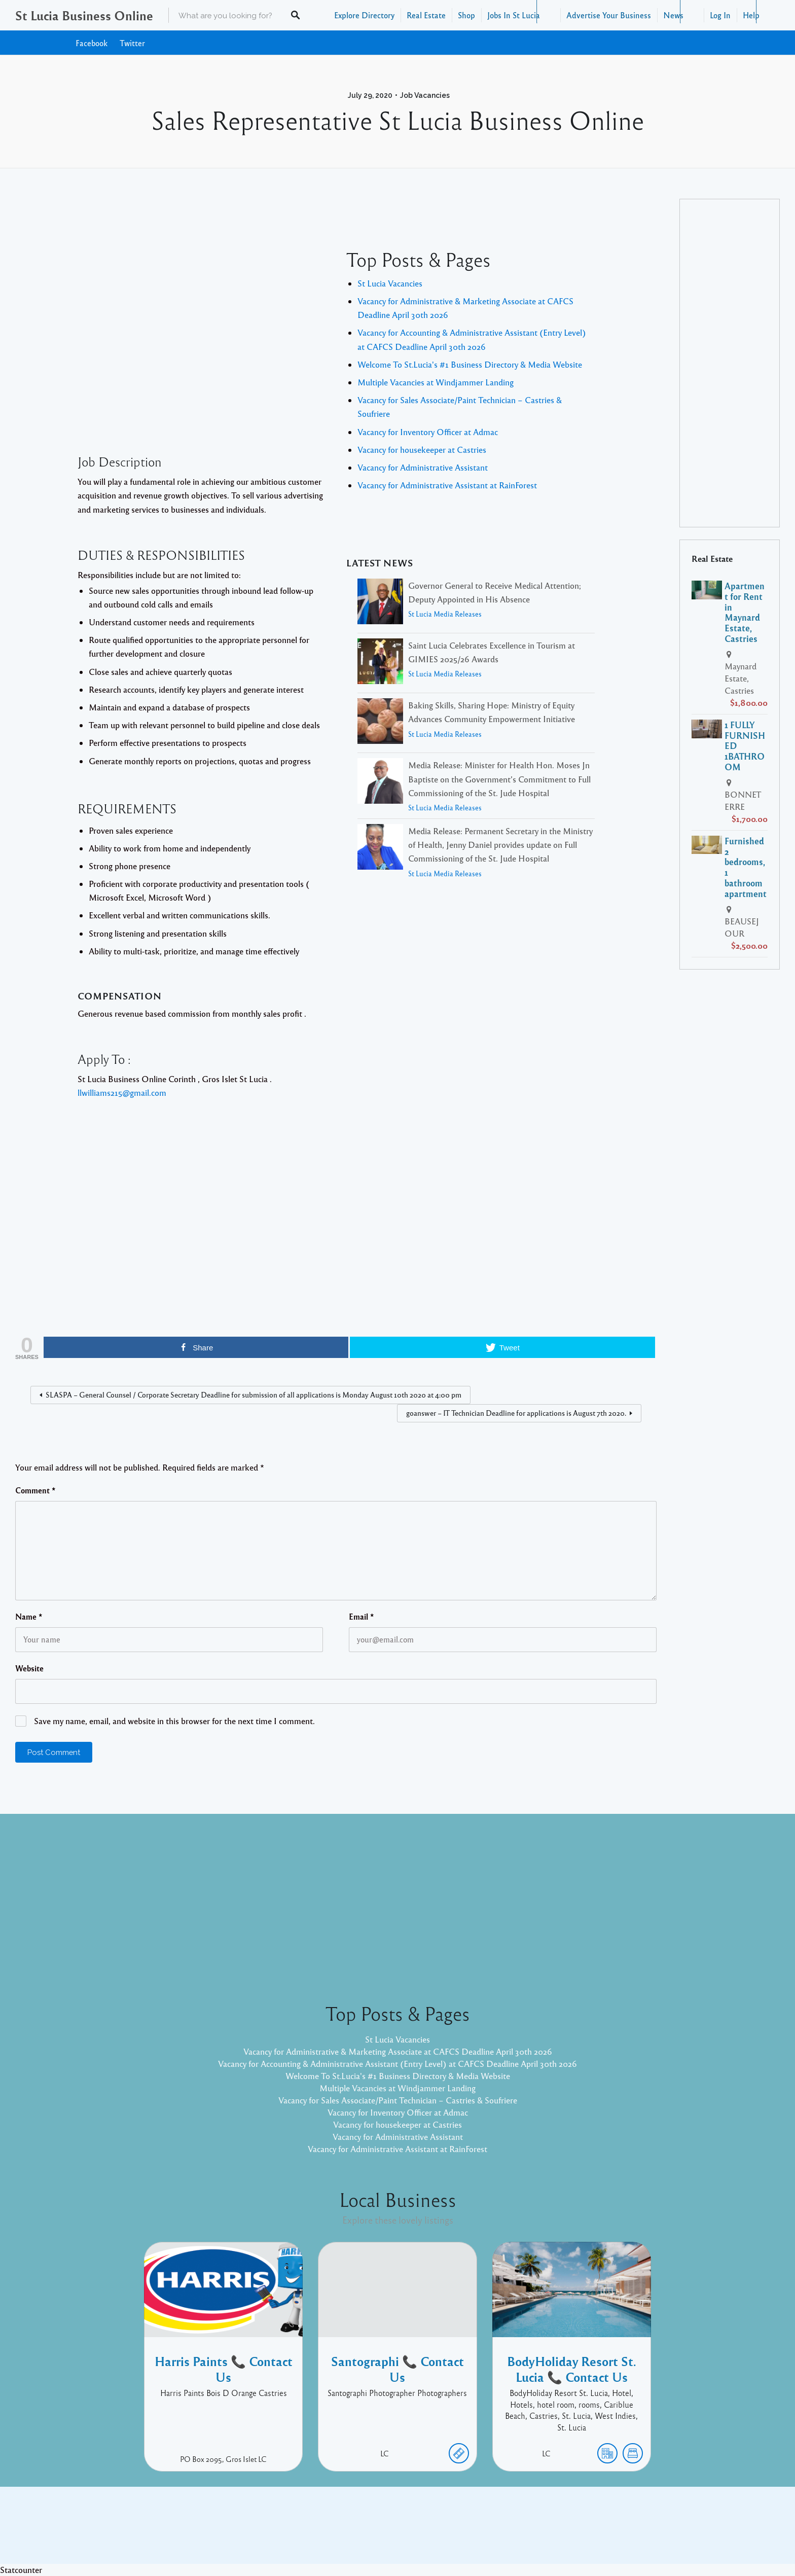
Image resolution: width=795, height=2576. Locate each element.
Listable (431, 2532)
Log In (720, 15)
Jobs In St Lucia (513, 15)
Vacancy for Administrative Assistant (422, 467)
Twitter (132, 43)
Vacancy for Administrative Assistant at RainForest (447, 485)
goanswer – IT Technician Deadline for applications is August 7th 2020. (516, 1412)
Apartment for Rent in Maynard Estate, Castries (745, 612)
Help (751, 15)
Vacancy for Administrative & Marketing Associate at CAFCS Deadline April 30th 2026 (397, 2051)
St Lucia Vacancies (389, 283)
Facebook (91, 43)
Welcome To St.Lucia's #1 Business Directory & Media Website (469, 364)
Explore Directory (364, 15)
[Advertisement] (202, 360)
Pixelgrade (469, 2532)
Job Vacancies (425, 95)
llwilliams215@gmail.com (122, 1092)
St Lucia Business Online (84, 15)
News (673, 15)
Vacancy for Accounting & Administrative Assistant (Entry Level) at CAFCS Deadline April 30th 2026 (397, 2063)
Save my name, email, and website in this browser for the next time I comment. (174, 1720)
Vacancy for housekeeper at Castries (421, 449)
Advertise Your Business (608, 15)
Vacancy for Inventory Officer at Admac (427, 431)
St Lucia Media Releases (445, 614)
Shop (466, 15)
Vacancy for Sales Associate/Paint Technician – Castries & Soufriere (397, 2100)
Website (29, 1668)
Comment (35, 1490)
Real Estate (426, 15)
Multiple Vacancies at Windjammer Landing (435, 382)
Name (29, 1617)
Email (361, 1617)
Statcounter (21, 2569)
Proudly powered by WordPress (355, 2532)
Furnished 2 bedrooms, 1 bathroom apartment (746, 867)
